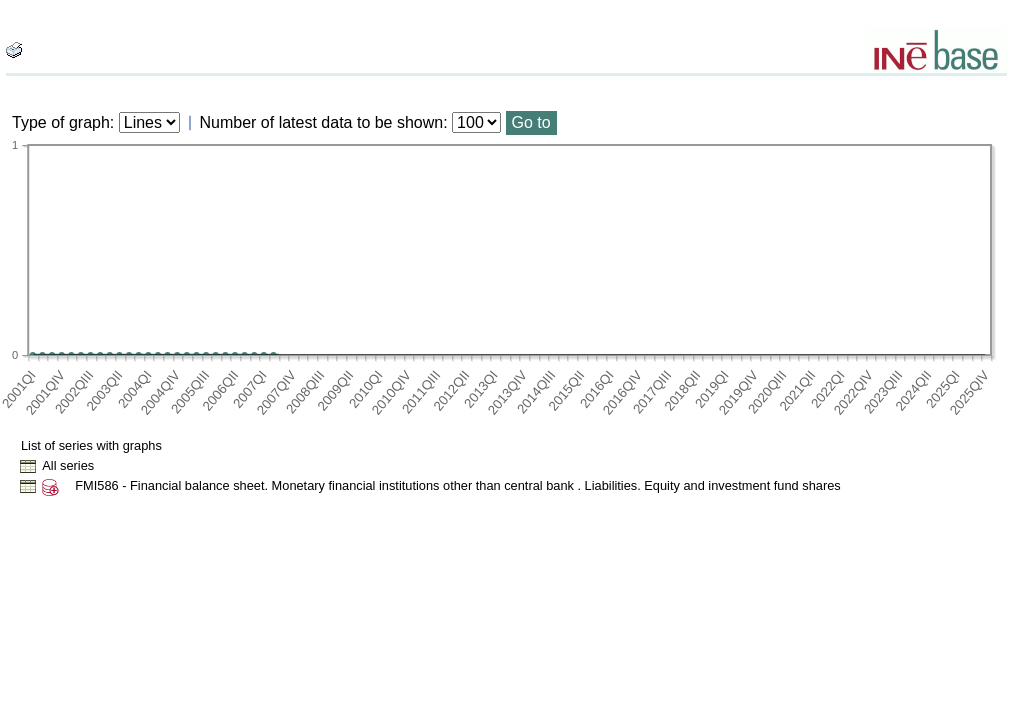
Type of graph (61, 122)
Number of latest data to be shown (322, 122)
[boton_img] (14, 50)
